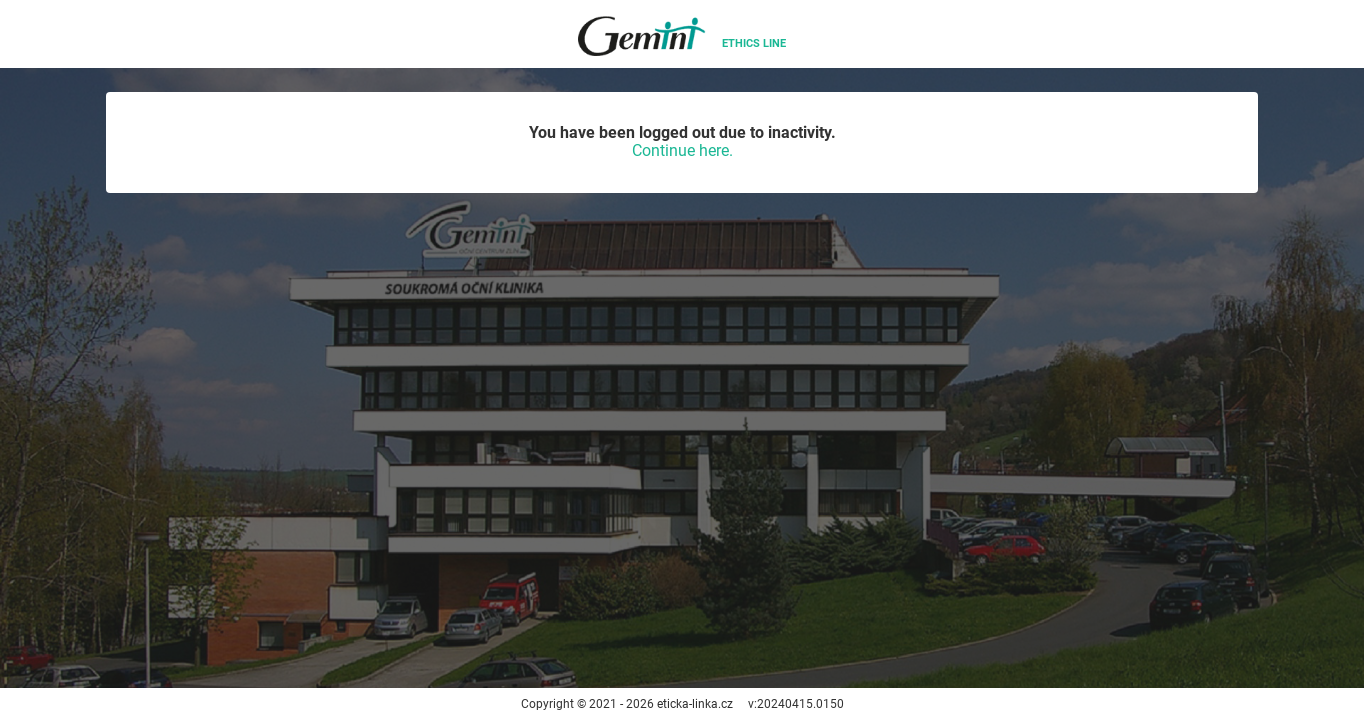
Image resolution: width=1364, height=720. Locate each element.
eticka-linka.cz (695, 704)
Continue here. (682, 150)
